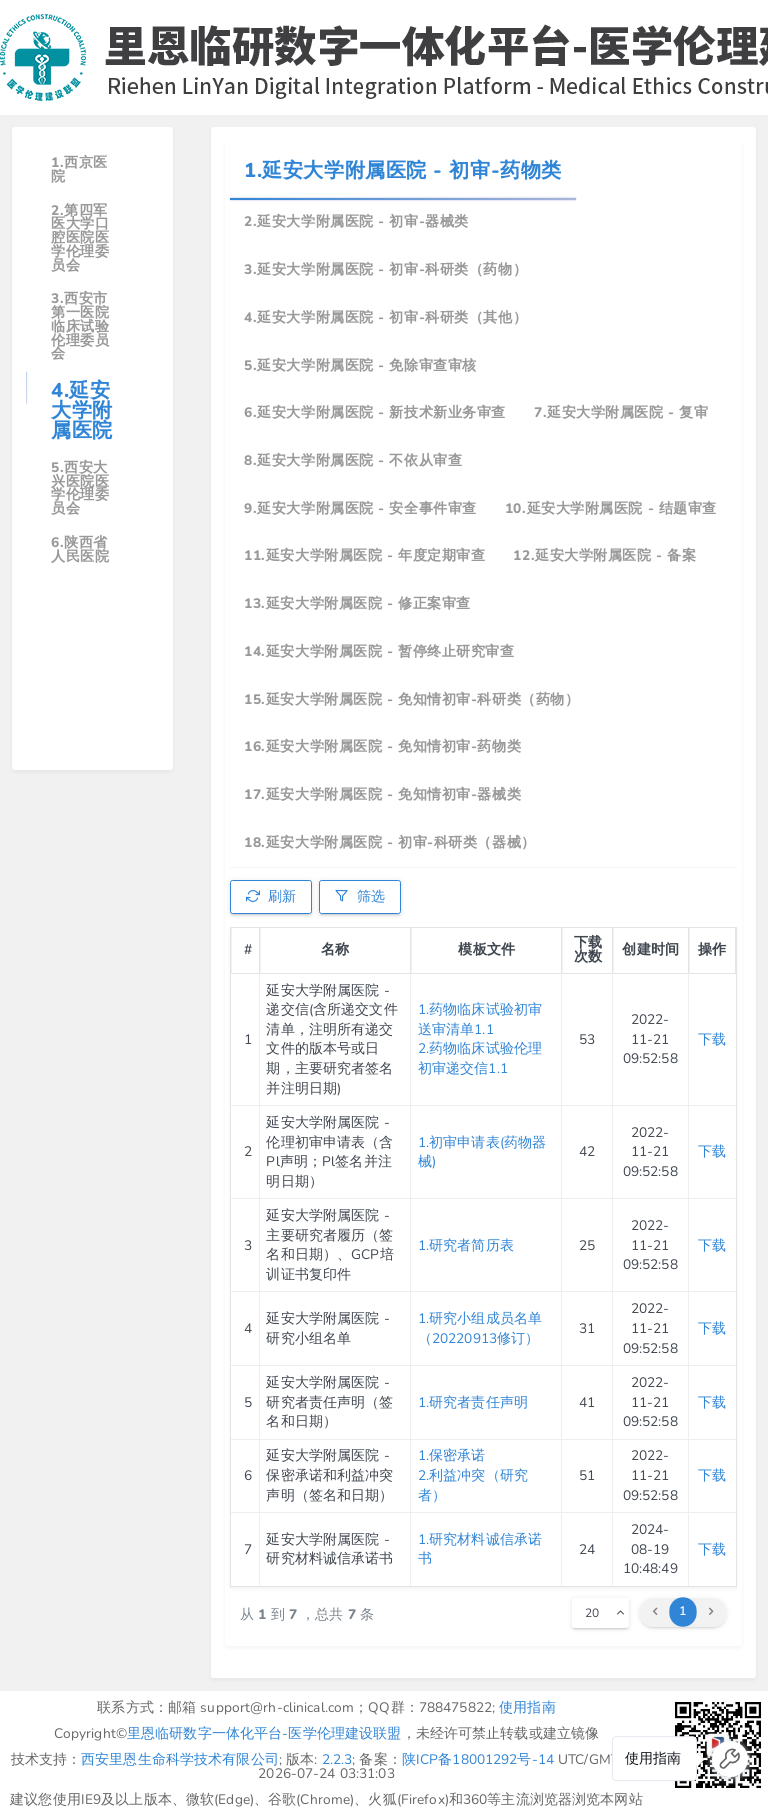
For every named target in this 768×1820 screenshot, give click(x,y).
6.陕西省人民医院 (80, 549)
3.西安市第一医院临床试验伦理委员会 (80, 326)
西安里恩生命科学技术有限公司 (180, 1759)
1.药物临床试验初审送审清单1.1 (480, 1019)
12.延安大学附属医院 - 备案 (604, 555)
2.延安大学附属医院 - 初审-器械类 (356, 221)
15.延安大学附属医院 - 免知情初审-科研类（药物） (411, 699)
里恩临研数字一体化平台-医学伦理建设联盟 (264, 1733)
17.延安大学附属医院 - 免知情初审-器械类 (382, 794)
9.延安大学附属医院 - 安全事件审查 (360, 508)
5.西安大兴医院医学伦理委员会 (80, 488)
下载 (712, 1039)
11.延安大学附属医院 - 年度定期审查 (364, 555)
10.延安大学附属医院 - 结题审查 (611, 508)
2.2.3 (337, 1759)
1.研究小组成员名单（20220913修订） (480, 1328)
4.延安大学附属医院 (82, 410)
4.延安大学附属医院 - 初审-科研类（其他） (385, 317)
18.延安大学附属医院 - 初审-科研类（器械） (389, 842)
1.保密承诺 (452, 1455)
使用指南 (527, 1707)
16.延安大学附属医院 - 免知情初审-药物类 (382, 746)
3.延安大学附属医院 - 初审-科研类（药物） (385, 269)
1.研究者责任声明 (473, 1402)
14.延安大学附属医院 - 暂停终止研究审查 (379, 651)
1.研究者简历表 (466, 1245)
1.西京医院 (79, 169)
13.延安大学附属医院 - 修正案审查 (357, 603)
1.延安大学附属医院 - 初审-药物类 (403, 170)
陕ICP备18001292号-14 (478, 1759)
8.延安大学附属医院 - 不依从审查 (353, 460)
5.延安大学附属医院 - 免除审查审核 (360, 365)
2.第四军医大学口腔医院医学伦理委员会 (80, 238)
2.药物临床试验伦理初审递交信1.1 (480, 1058)
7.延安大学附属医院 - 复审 (621, 412)
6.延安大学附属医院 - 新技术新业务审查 (375, 412)
